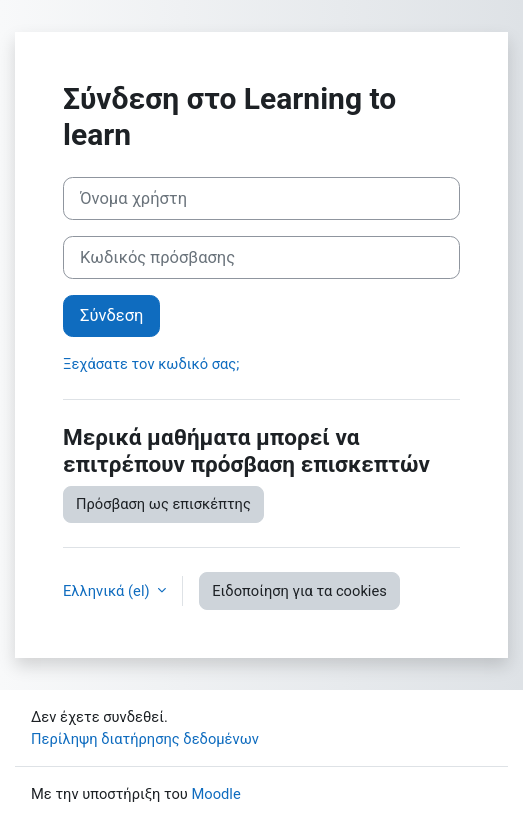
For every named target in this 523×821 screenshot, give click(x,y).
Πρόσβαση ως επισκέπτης (163, 504)
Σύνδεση (111, 315)
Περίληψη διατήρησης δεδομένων (145, 739)
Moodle (215, 794)
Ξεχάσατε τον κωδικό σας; (151, 364)
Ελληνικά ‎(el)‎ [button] (108, 591)
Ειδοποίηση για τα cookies (299, 591)
